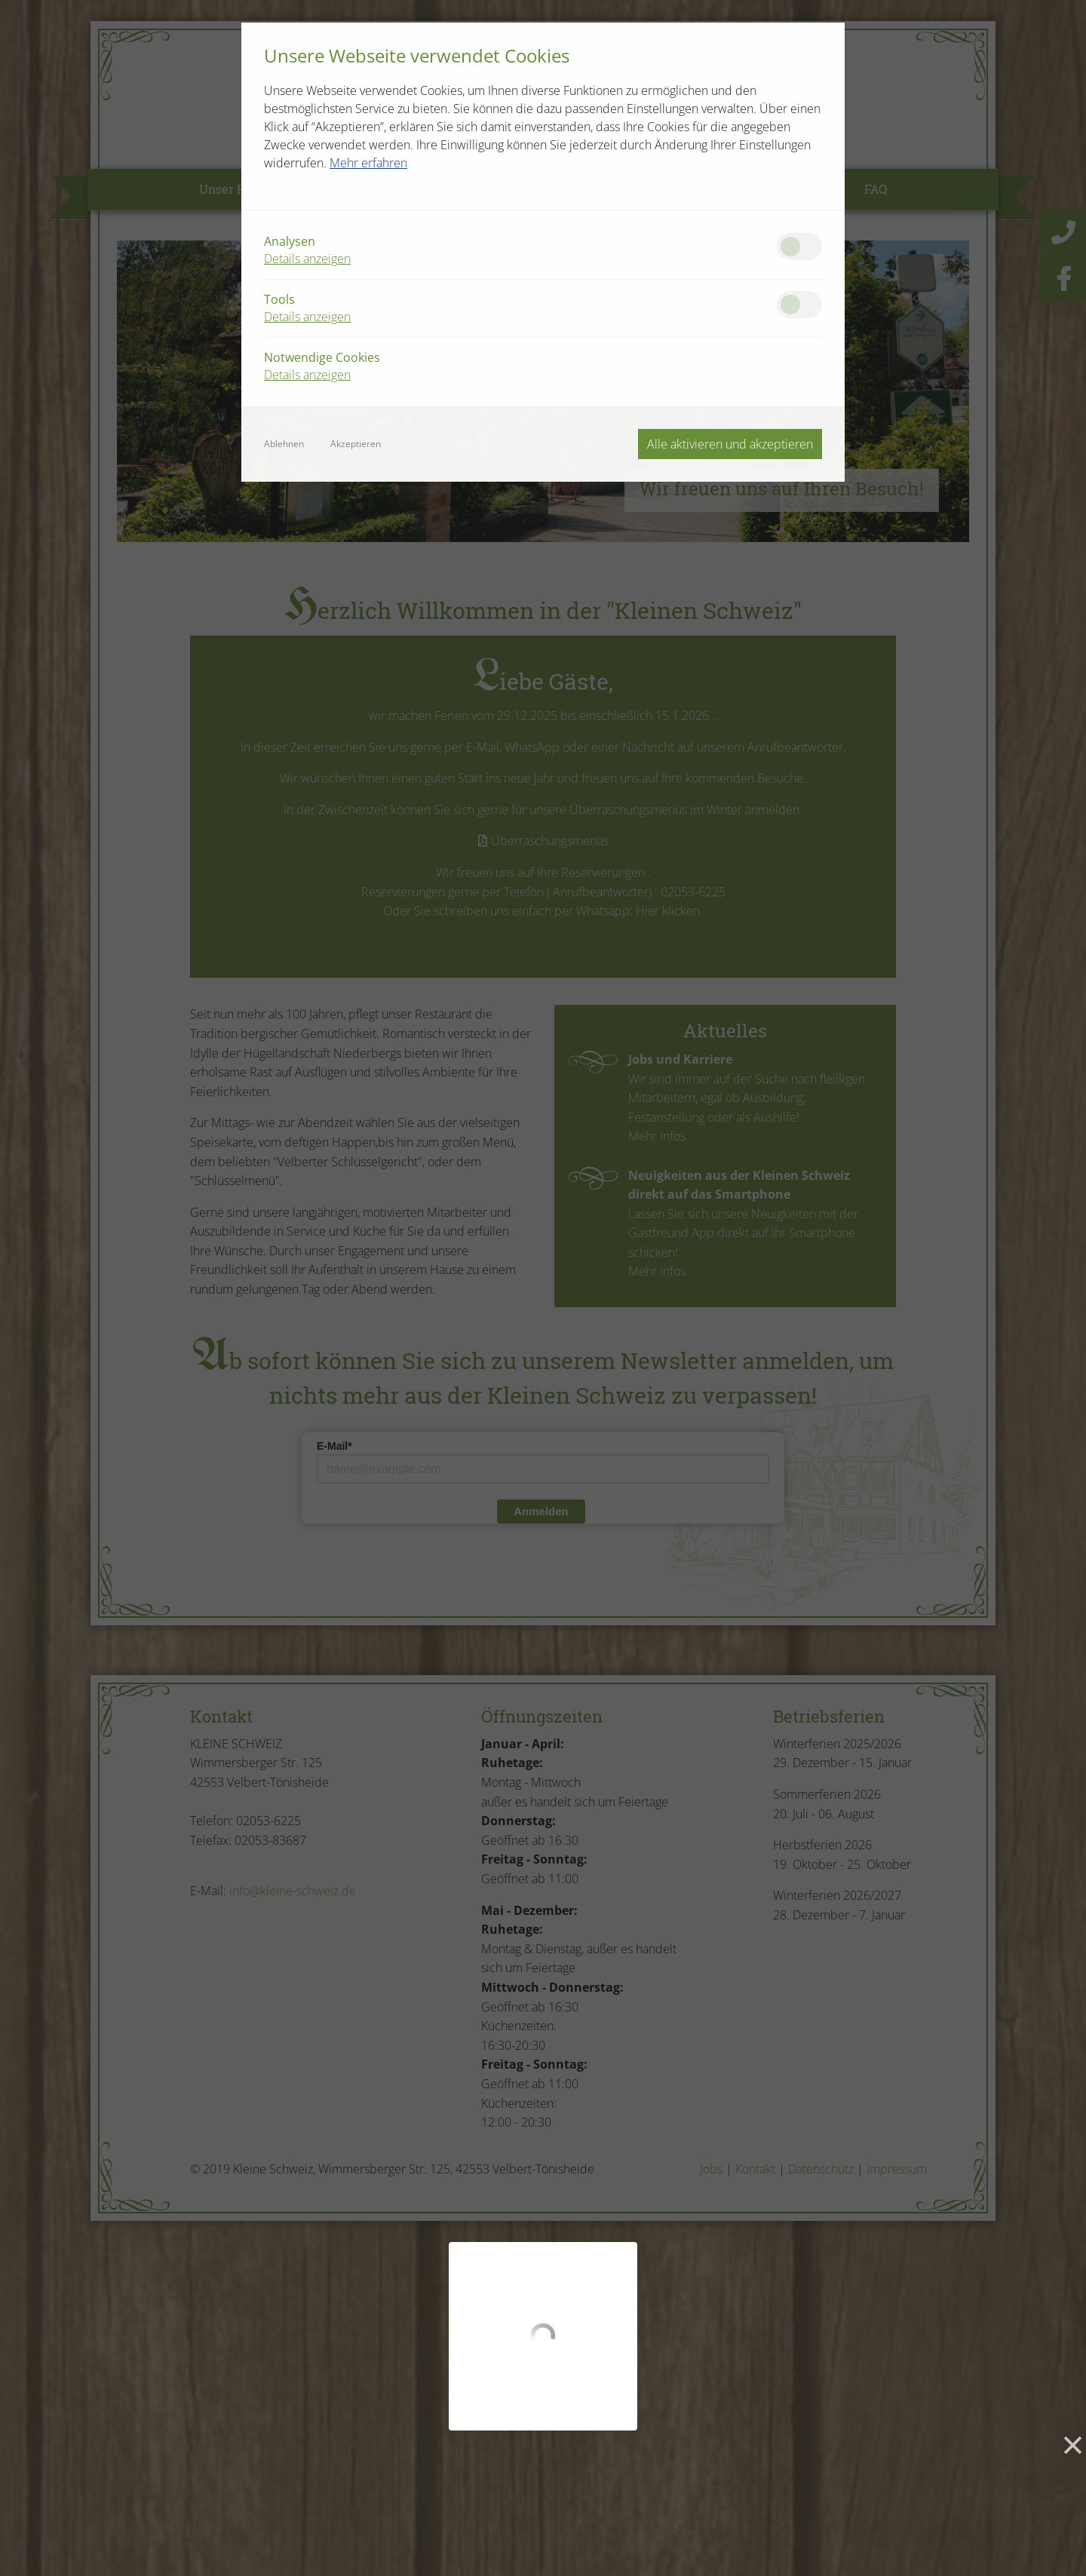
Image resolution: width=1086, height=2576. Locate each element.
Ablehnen (284, 444)
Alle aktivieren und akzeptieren (730, 444)
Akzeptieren (355, 444)
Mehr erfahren (368, 163)
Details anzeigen (307, 258)
